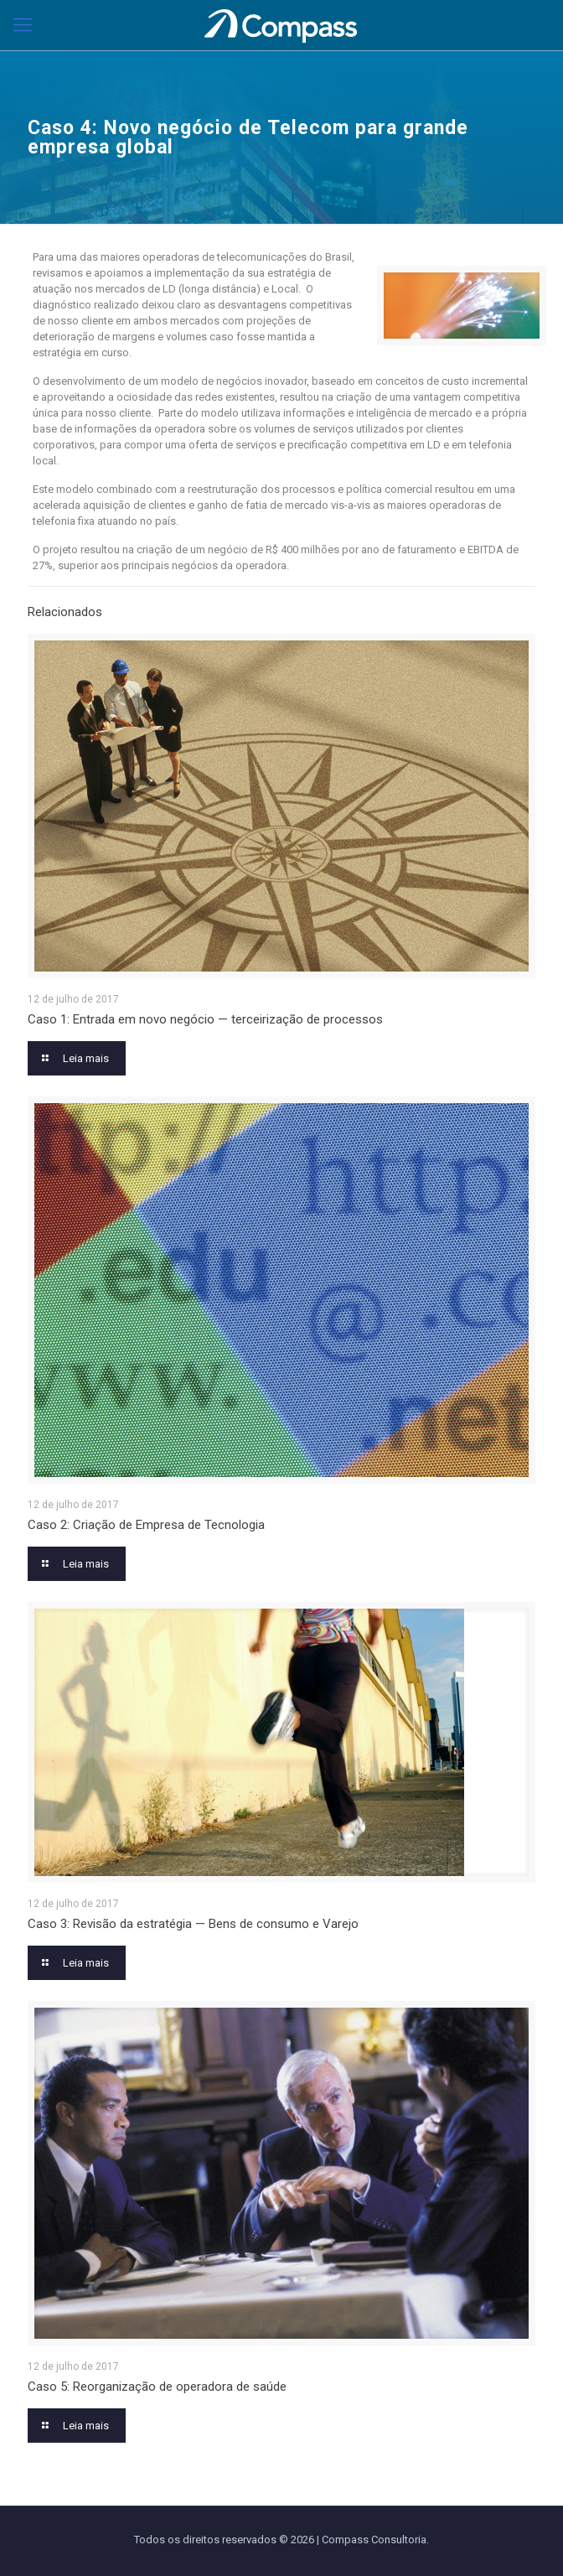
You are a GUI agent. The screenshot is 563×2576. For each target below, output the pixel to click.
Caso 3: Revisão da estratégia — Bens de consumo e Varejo (193, 1923)
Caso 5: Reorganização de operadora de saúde (157, 2386)
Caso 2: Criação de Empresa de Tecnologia (146, 1524)
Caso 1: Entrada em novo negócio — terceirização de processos (205, 1019)
